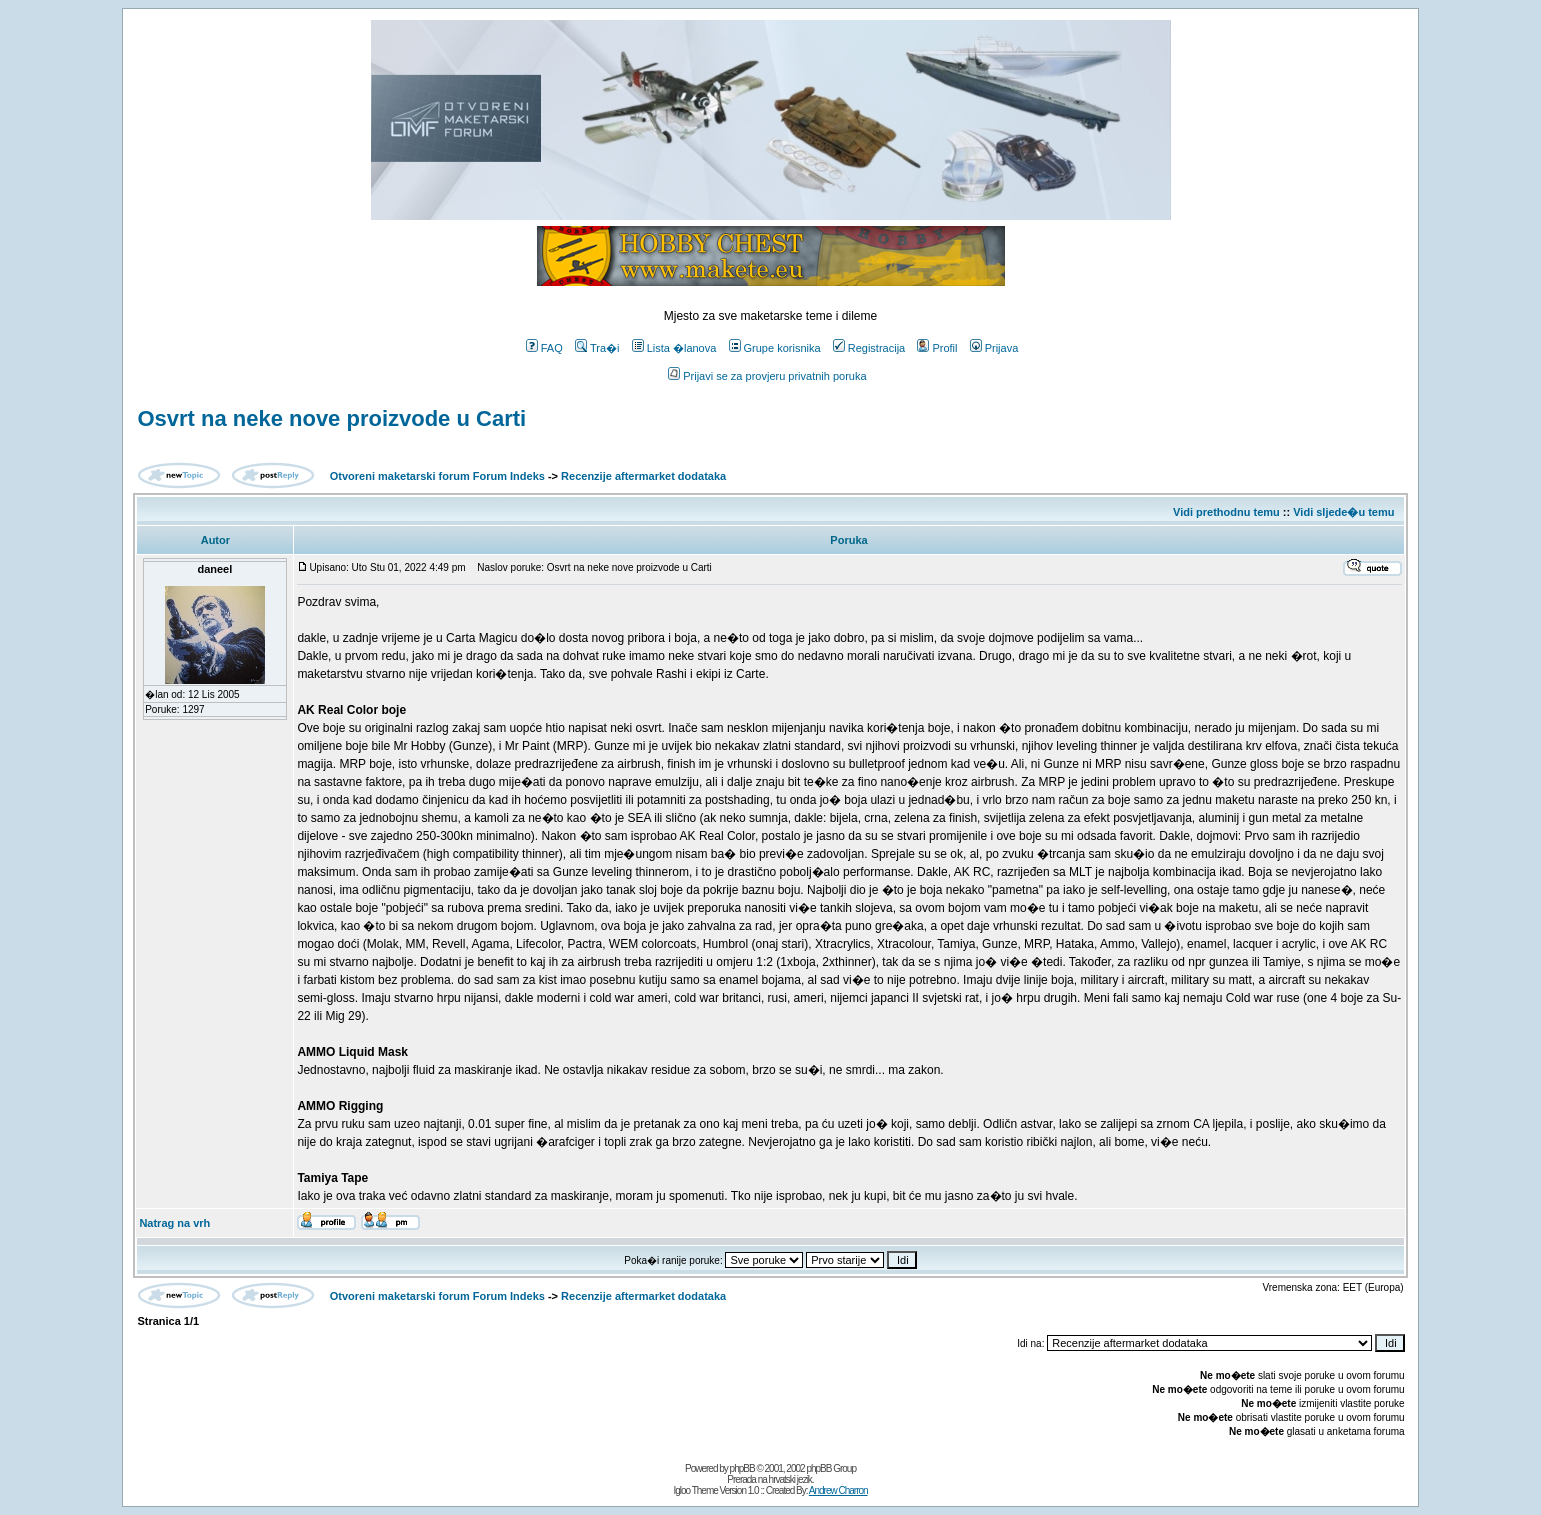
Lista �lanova (674, 348)
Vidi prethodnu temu (1226, 512)
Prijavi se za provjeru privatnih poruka (767, 376)
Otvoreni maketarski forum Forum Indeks (437, 476)
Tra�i (597, 348)
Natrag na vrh (174, 1223)
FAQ (544, 348)
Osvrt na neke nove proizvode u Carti (331, 418)
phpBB (742, 1468)
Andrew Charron (838, 1490)
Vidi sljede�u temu (1343, 512)
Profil (937, 348)
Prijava (994, 348)
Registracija (869, 348)
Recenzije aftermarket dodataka (643, 476)
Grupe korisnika (775, 348)
